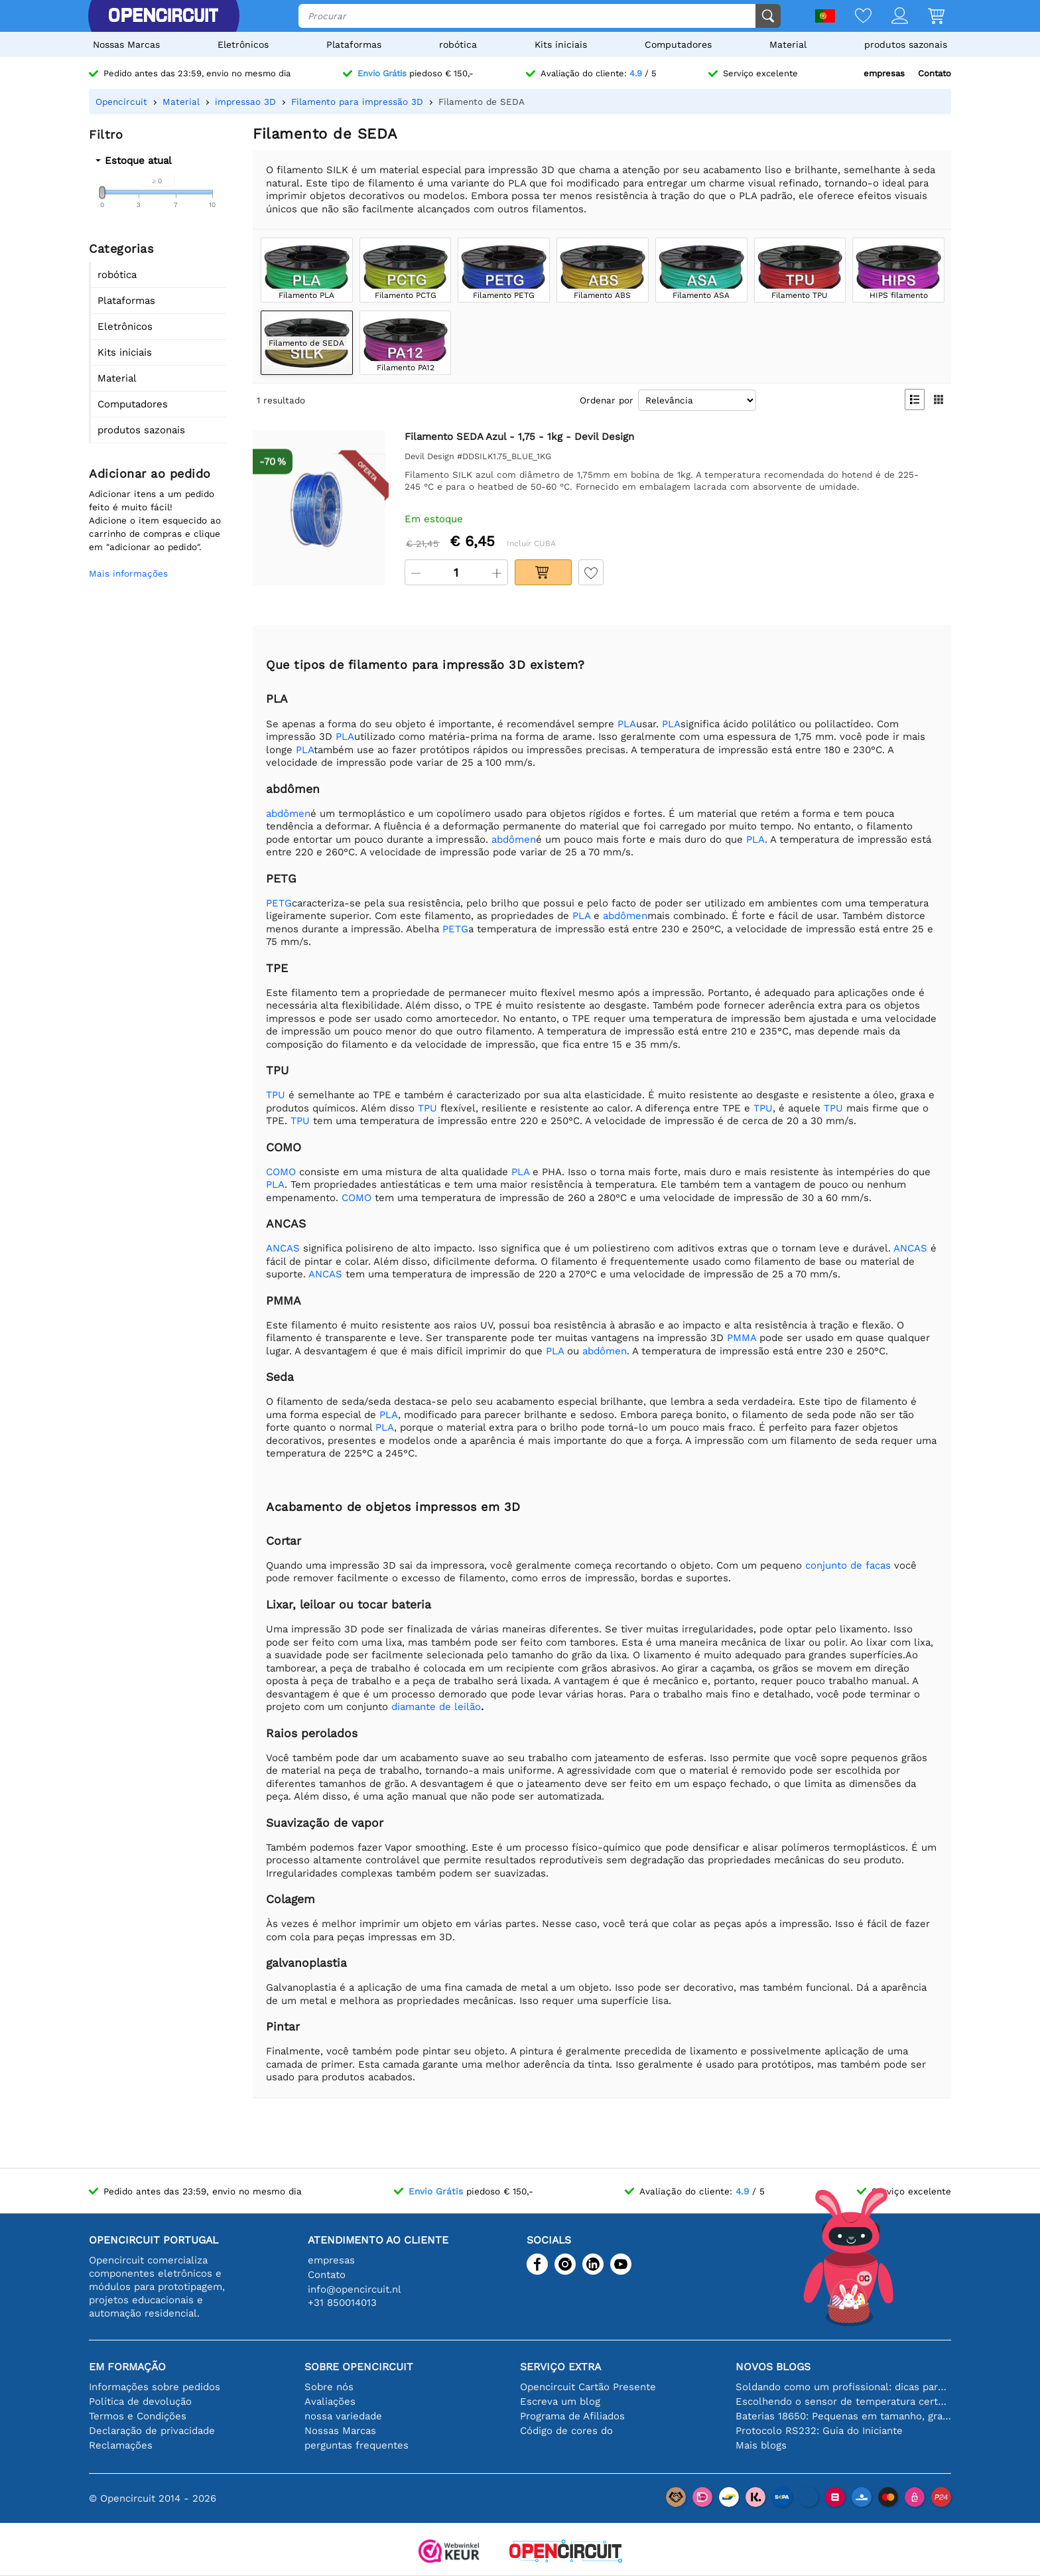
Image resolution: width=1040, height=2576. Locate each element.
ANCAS (283, 1248)
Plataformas (353, 44)
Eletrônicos (243, 44)
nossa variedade (343, 2416)
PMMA (741, 1338)
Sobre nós (329, 2387)
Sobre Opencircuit (358, 2366)
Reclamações (121, 2445)
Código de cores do (566, 2431)
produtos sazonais (905, 44)
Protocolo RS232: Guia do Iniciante (819, 2431)
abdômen (288, 814)
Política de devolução (140, 2401)
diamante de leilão (436, 1707)
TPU (275, 1095)
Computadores (678, 44)
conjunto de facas (848, 1565)
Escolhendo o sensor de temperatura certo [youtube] (843, 2401)
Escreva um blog (560, 2401)
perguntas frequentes (356, 2445)
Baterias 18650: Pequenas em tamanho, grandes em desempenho (843, 2416)
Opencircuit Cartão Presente (588, 2387)
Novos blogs (773, 2366)
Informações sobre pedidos (154, 2387)
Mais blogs (761, 2445)
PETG (279, 903)
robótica (458, 44)
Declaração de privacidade (152, 2431)
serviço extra (560, 2366)
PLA (627, 724)
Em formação (127, 2366)
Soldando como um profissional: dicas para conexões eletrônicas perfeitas (843, 2387)
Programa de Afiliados (572, 2416)
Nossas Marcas (126, 44)
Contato (934, 73)
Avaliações (330, 2401)
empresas (884, 73)
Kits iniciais (561, 44)
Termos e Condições (137, 2416)
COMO (281, 1172)
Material (788, 44)
